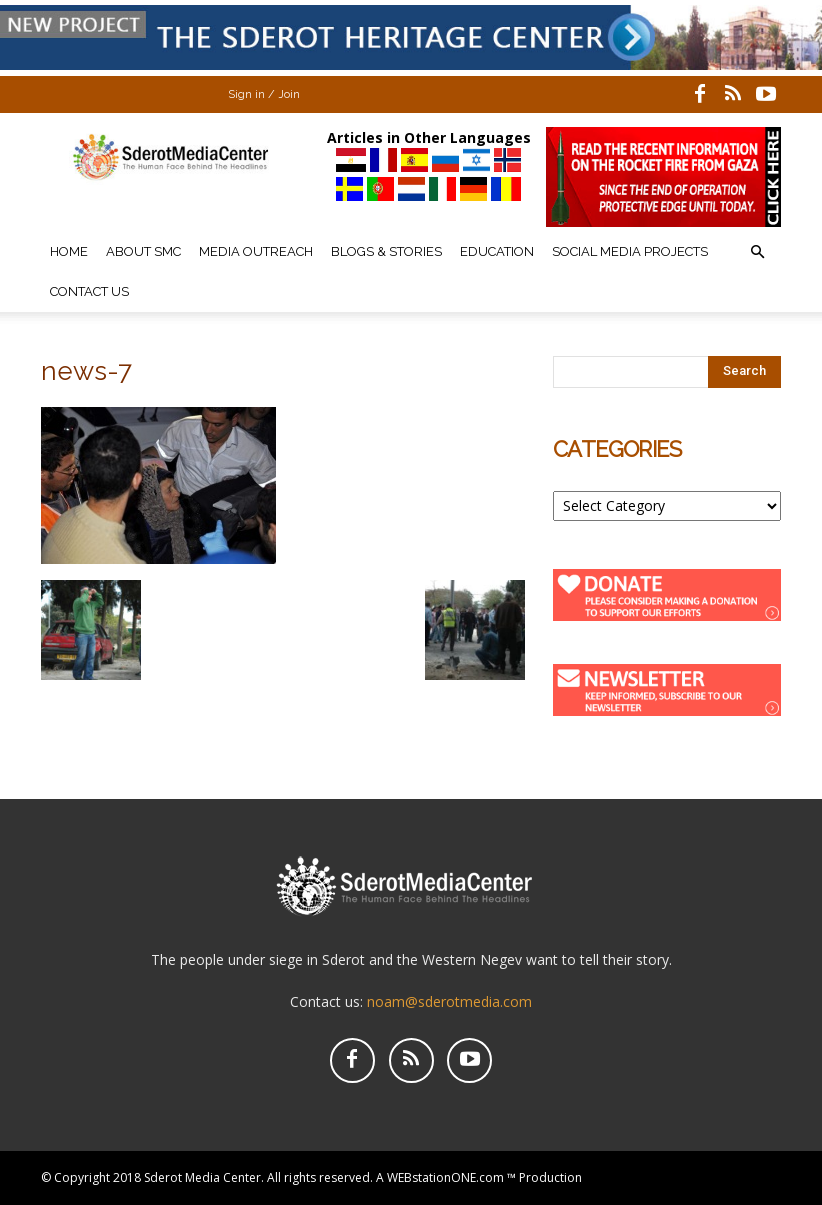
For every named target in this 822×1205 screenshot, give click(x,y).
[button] (757, 252)
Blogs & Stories (386, 251)
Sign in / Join (264, 94)
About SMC (143, 251)
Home (69, 251)
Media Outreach (256, 251)
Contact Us (89, 291)
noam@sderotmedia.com (449, 1001)
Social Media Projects (630, 251)
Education (497, 251)
